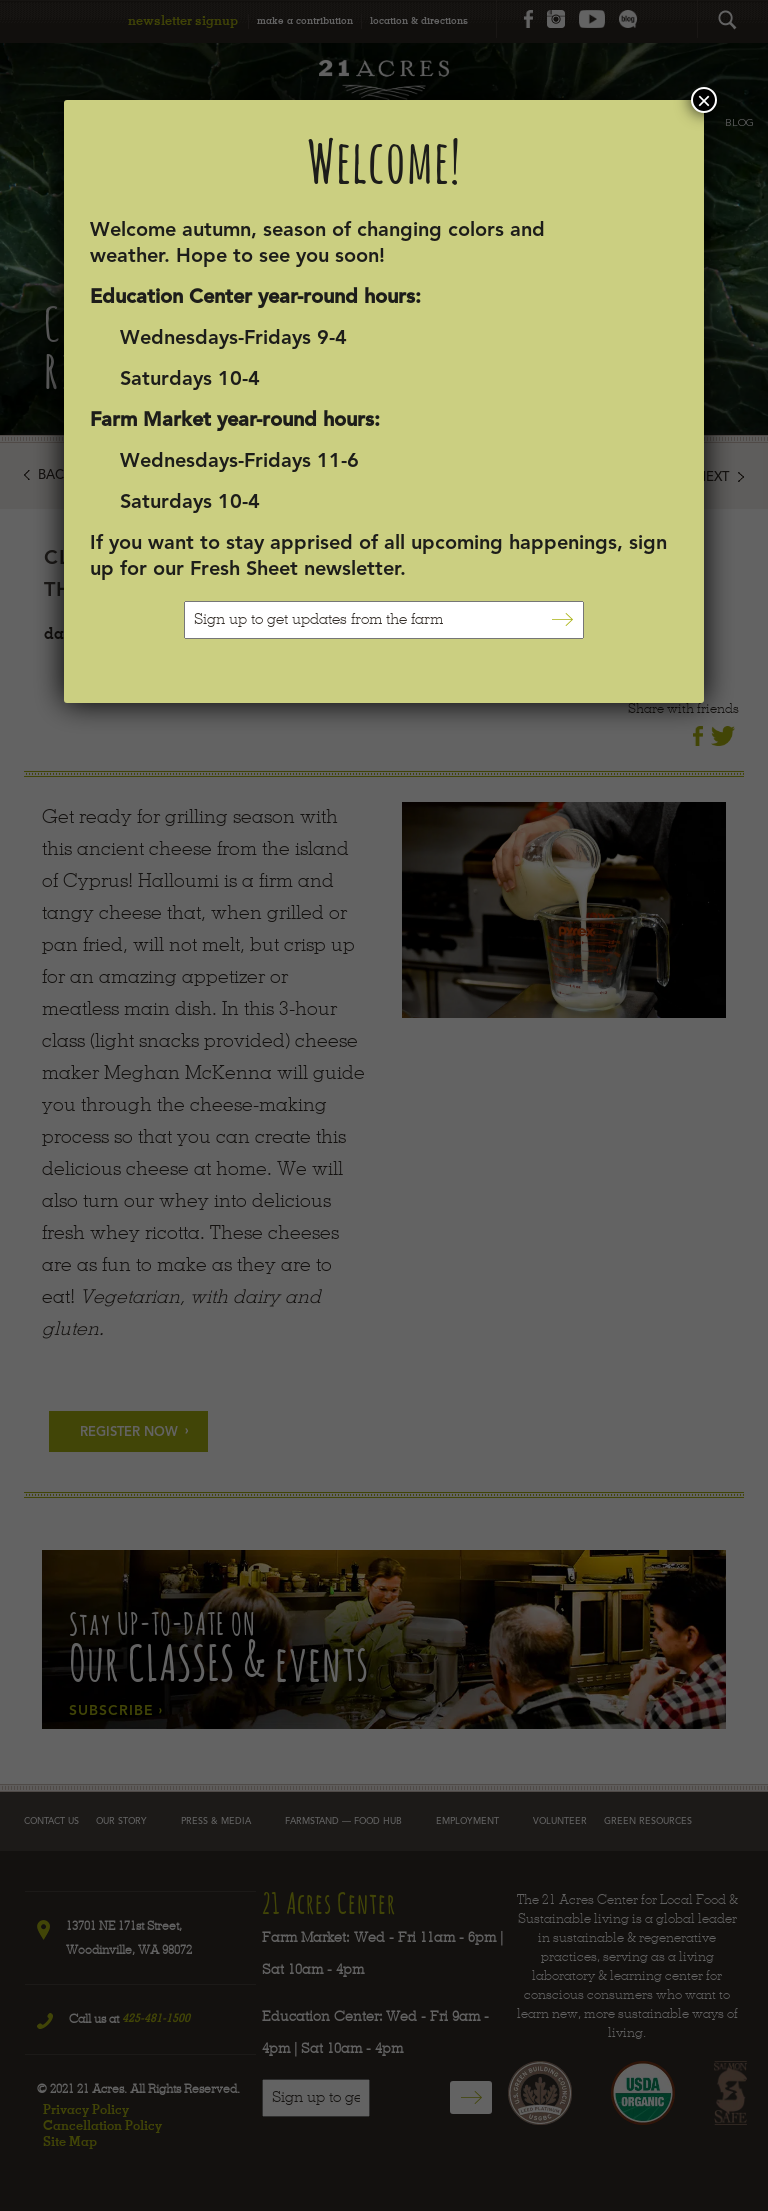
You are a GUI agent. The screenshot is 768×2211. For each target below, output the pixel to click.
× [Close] (704, 100)
